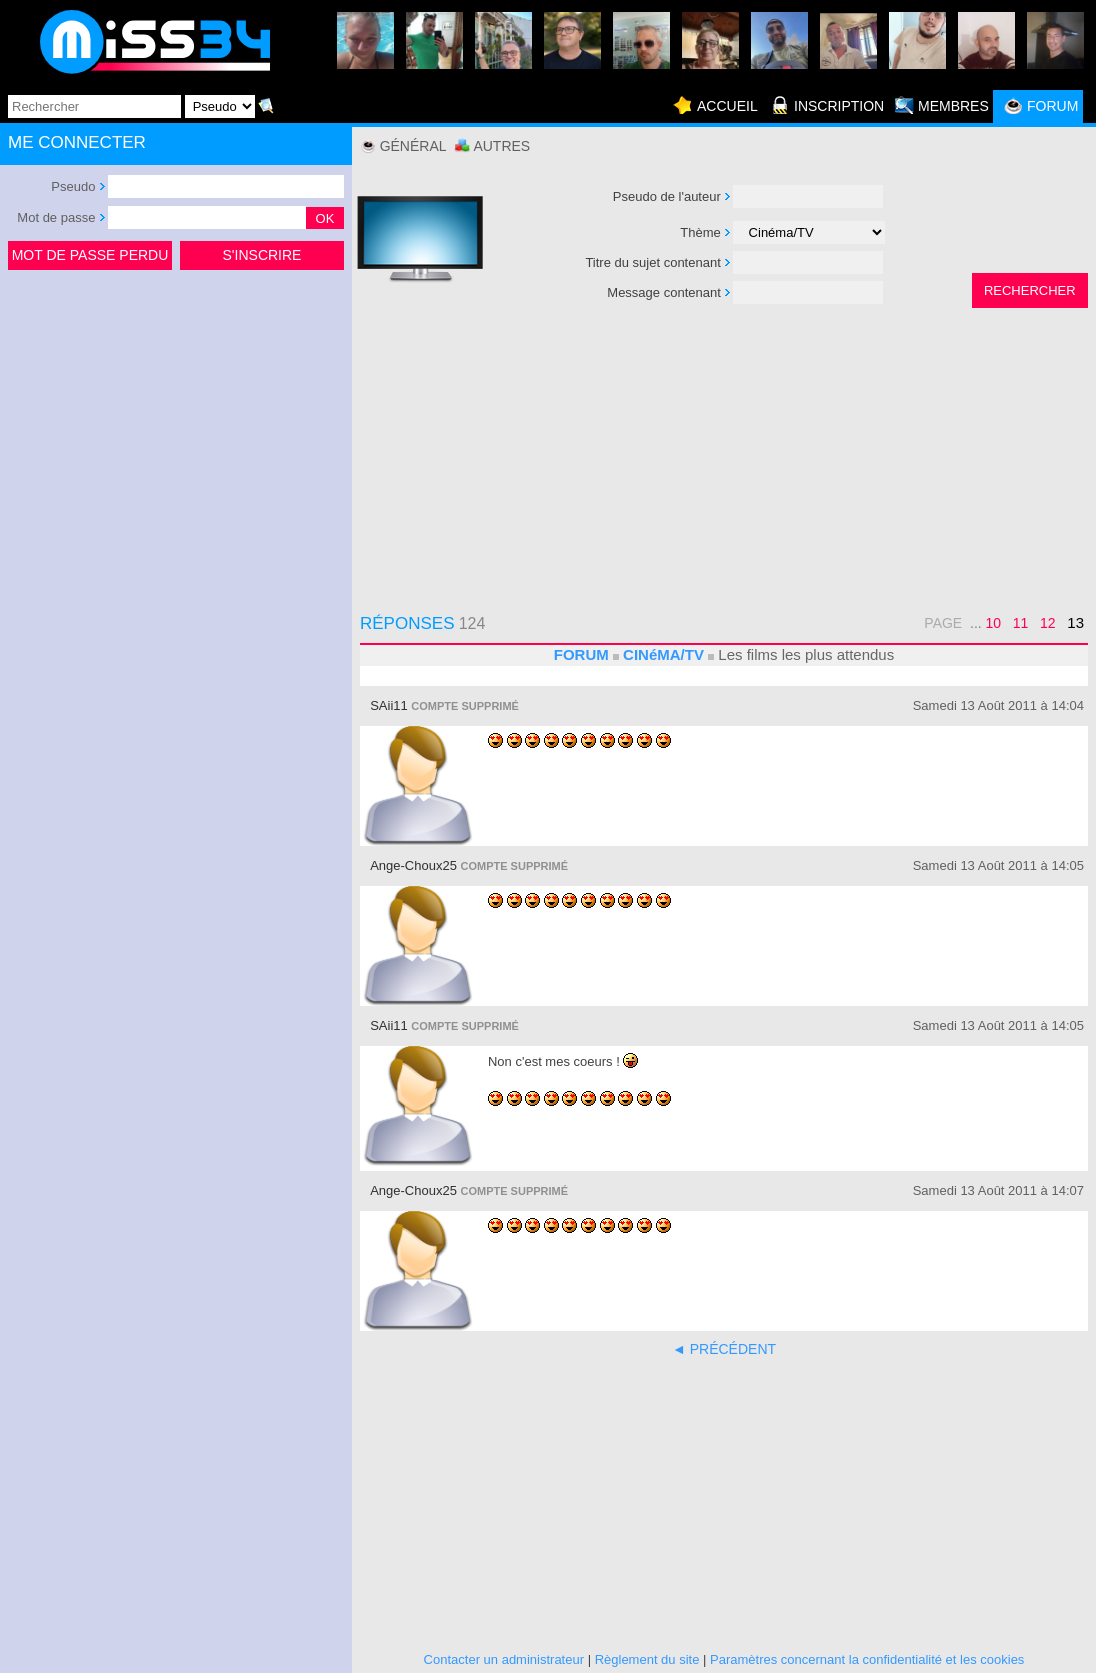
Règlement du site (647, 1659)
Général (413, 146)
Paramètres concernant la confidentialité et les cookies (867, 1659)
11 (1021, 623)
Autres (501, 146)
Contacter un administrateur (504, 1659)
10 (994, 623)
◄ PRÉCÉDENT (724, 1349)
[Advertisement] (176, 424)
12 (1048, 623)
